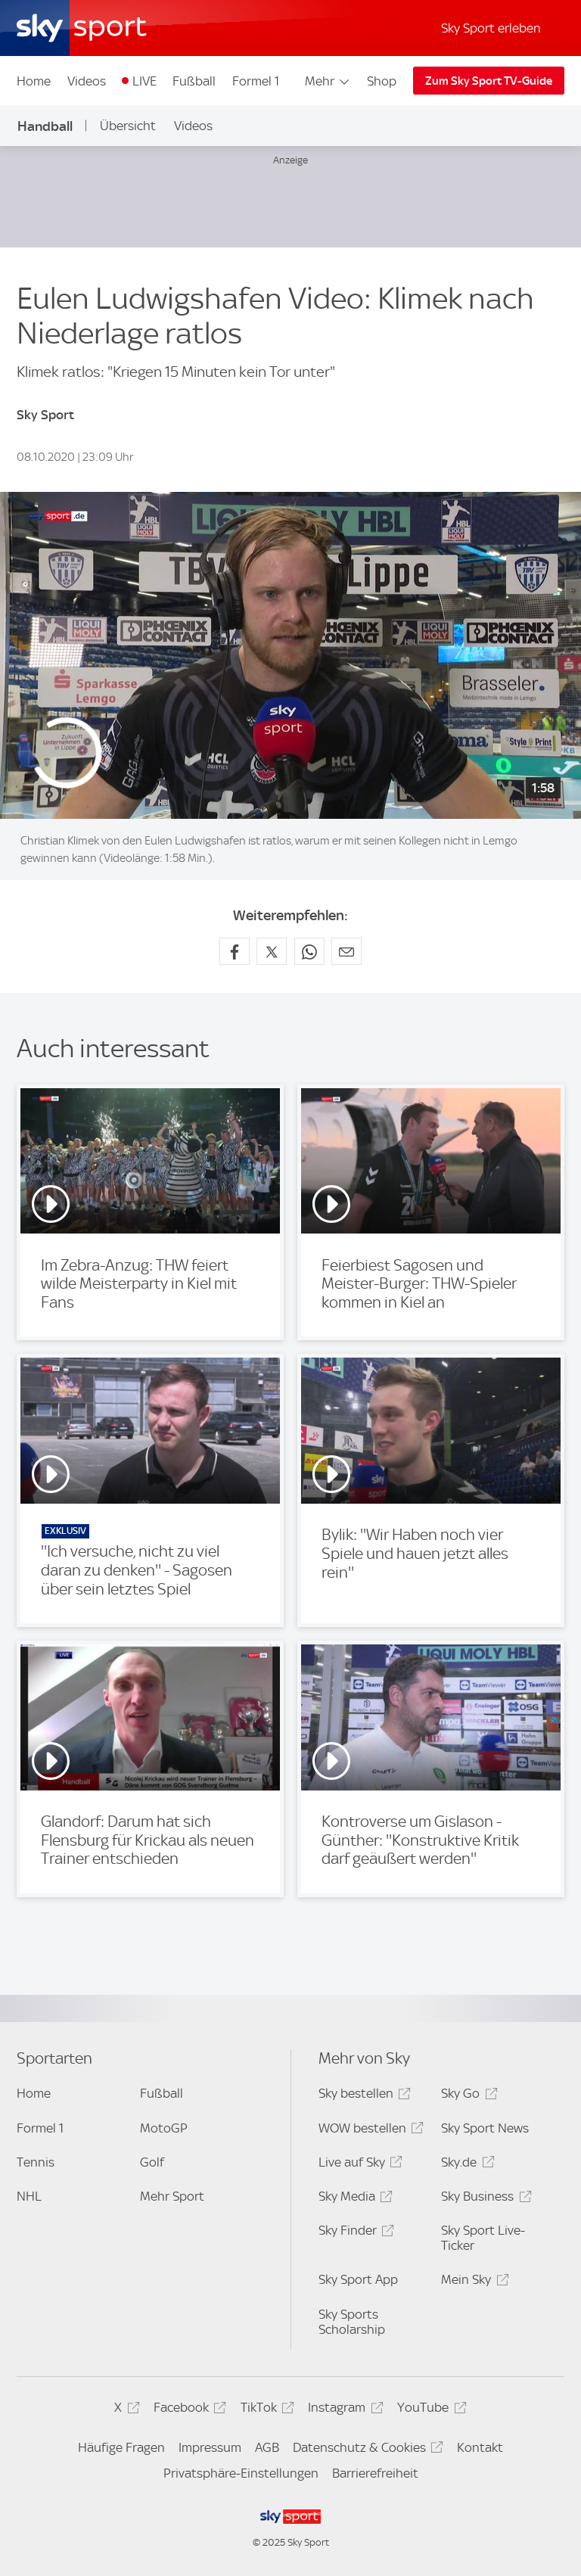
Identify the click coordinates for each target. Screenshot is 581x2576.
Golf (152, 2162)
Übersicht (128, 125)
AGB (267, 2447)
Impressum (210, 2447)
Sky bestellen (362, 2096)
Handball (45, 126)
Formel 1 (255, 81)
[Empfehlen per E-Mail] (346, 951)
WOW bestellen (368, 2130)
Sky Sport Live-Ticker (483, 2238)
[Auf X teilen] (271, 951)
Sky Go (466, 2096)
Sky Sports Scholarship (351, 2322)
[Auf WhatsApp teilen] (309, 951)
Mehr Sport (172, 2196)
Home (34, 81)
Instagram (343, 2410)
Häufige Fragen (121, 2447)
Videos (86, 81)
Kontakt (480, 2447)
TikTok (265, 2410)
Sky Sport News (485, 2128)
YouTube (429, 2410)
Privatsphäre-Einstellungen (240, 2473)
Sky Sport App (358, 2279)
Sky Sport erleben (491, 28)
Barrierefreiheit (375, 2473)
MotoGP (164, 2128)
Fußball (194, 81)
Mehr (328, 81)
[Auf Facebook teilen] (234, 951)
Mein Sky (472, 2282)
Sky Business (484, 2199)
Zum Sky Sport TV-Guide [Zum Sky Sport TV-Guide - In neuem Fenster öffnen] (488, 81)
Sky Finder (354, 2233)
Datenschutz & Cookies (366, 2450)
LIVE (144, 81)
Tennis (35, 2162)
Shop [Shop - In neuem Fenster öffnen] (381, 81)
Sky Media (353, 2199)
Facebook (188, 2410)
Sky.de (465, 2164)
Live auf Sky (358, 2164)
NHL (29, 2196)
